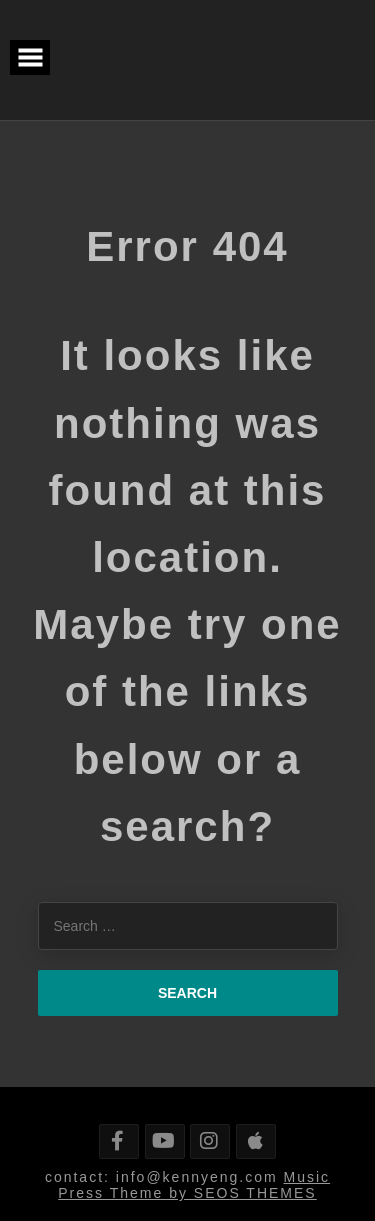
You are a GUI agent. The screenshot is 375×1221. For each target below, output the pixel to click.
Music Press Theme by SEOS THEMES (194, 1185)
